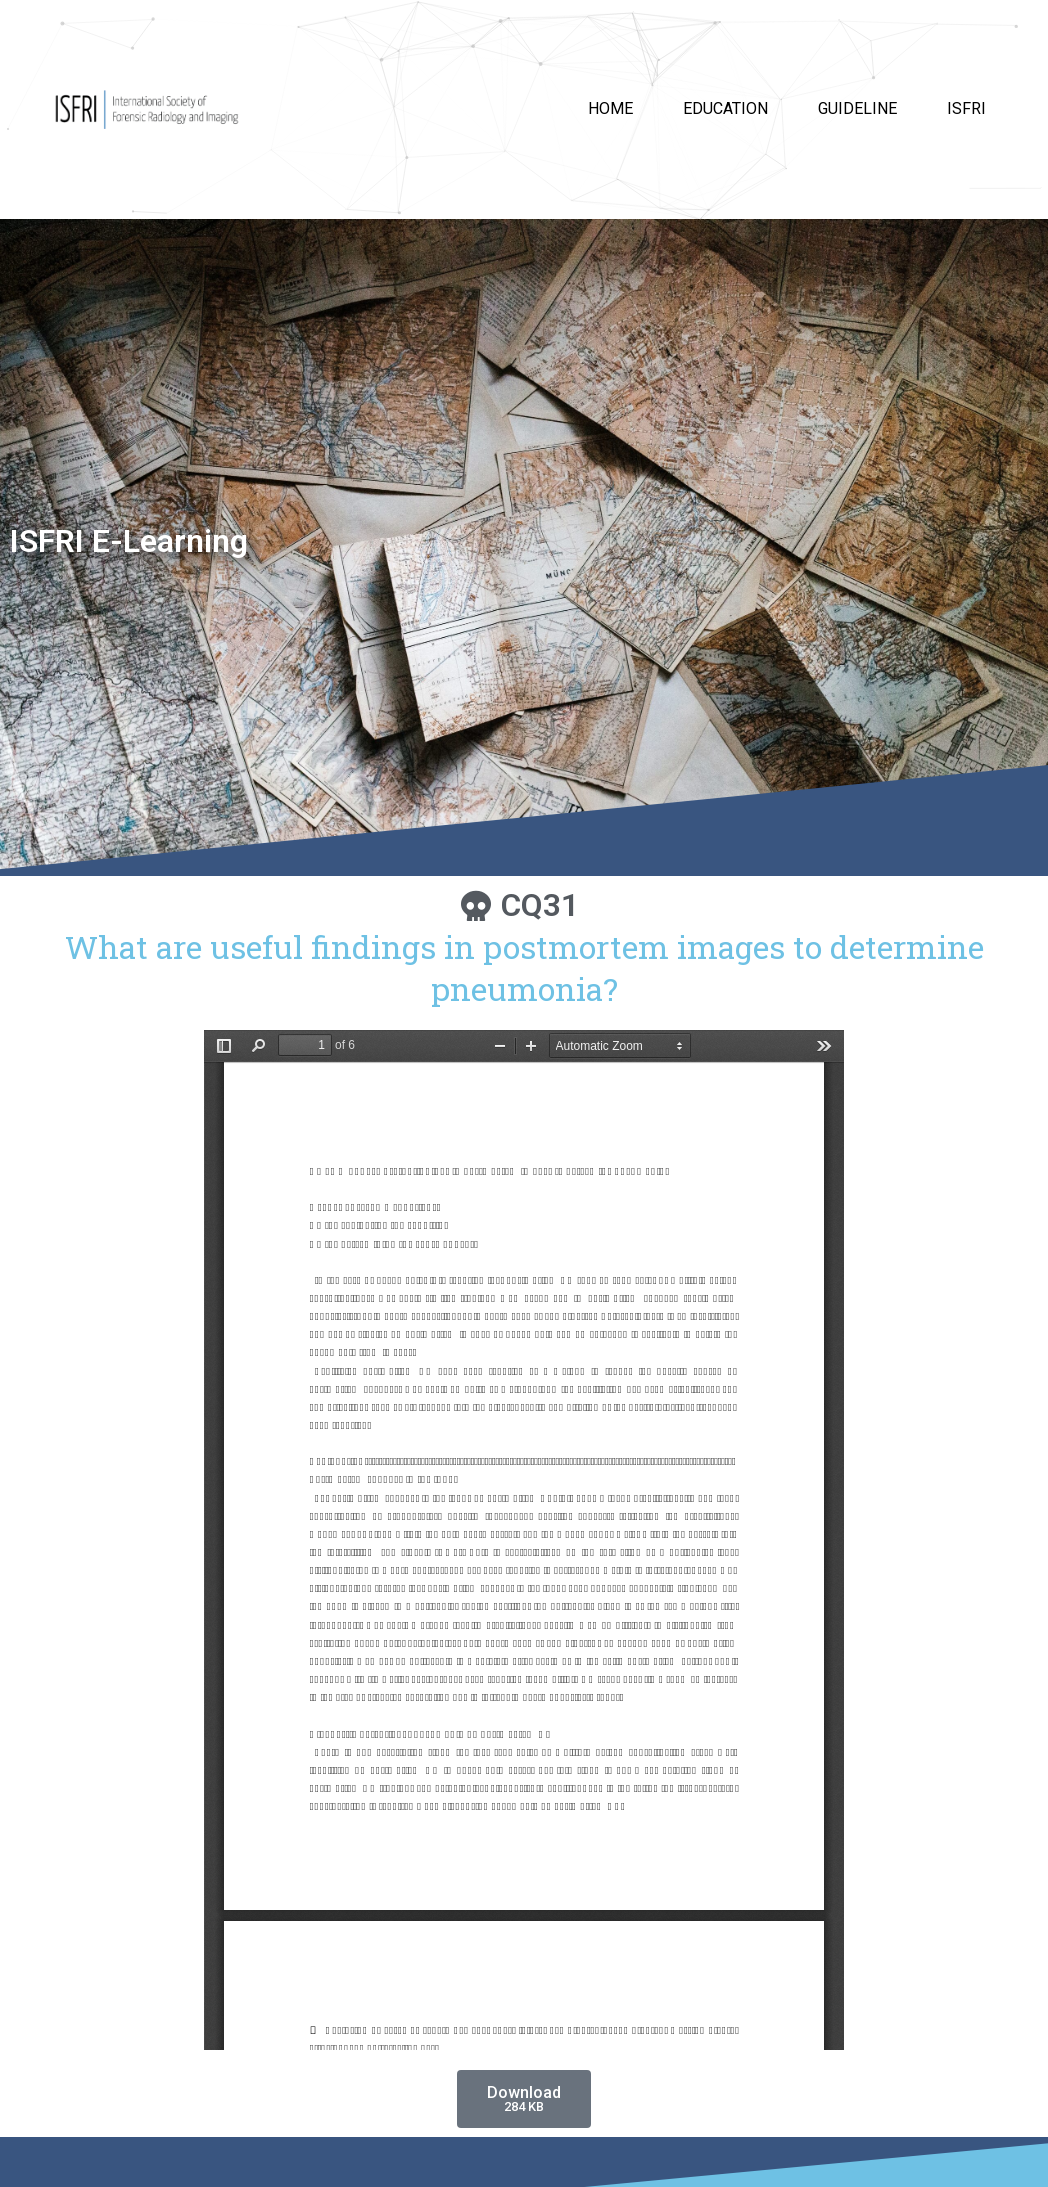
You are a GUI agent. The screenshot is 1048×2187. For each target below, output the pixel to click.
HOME (610, 108)
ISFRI (966, 108)
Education (725, 108)
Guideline (857, 108)
